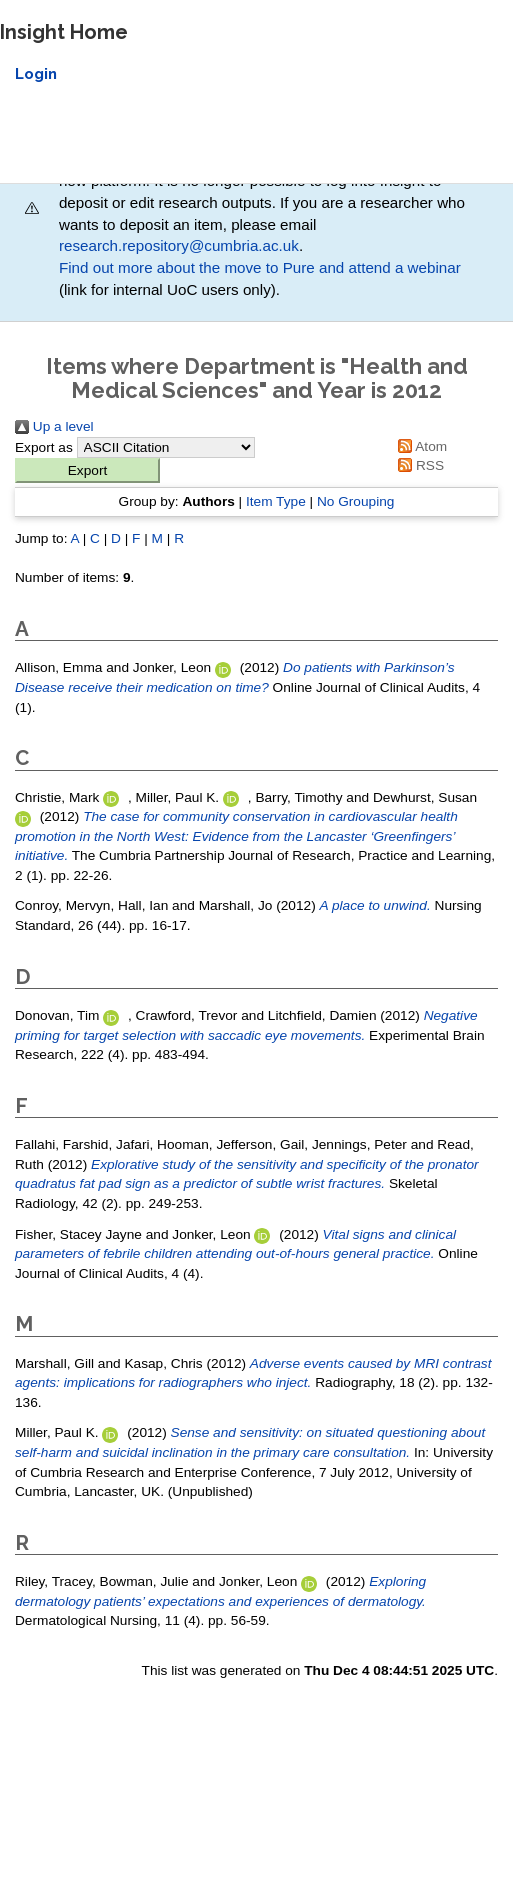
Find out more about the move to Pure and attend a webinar (260, 267)
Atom (419, 446)
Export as (44, 447)
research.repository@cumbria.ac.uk (179, 245)
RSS (417, 465)
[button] (87, 471)
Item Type (276, 501)
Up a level (54, 426)
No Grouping (356, 501)
